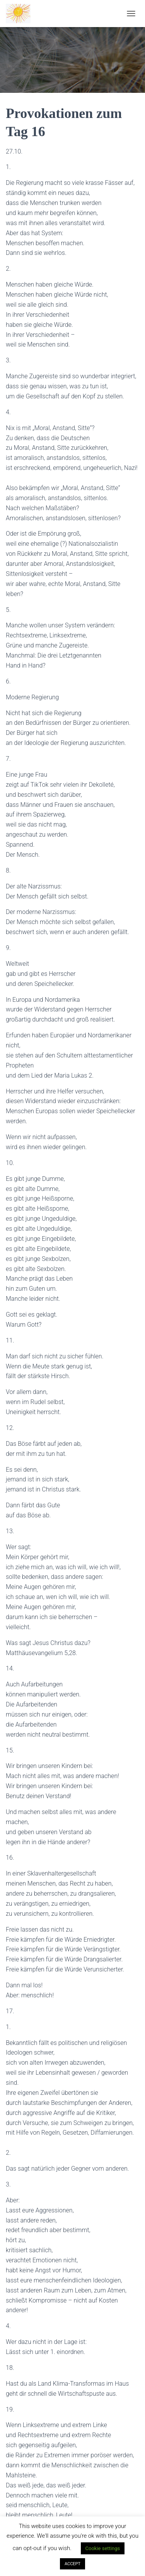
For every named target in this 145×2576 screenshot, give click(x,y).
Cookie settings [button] (102, 2548)
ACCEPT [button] (72, 2563)
